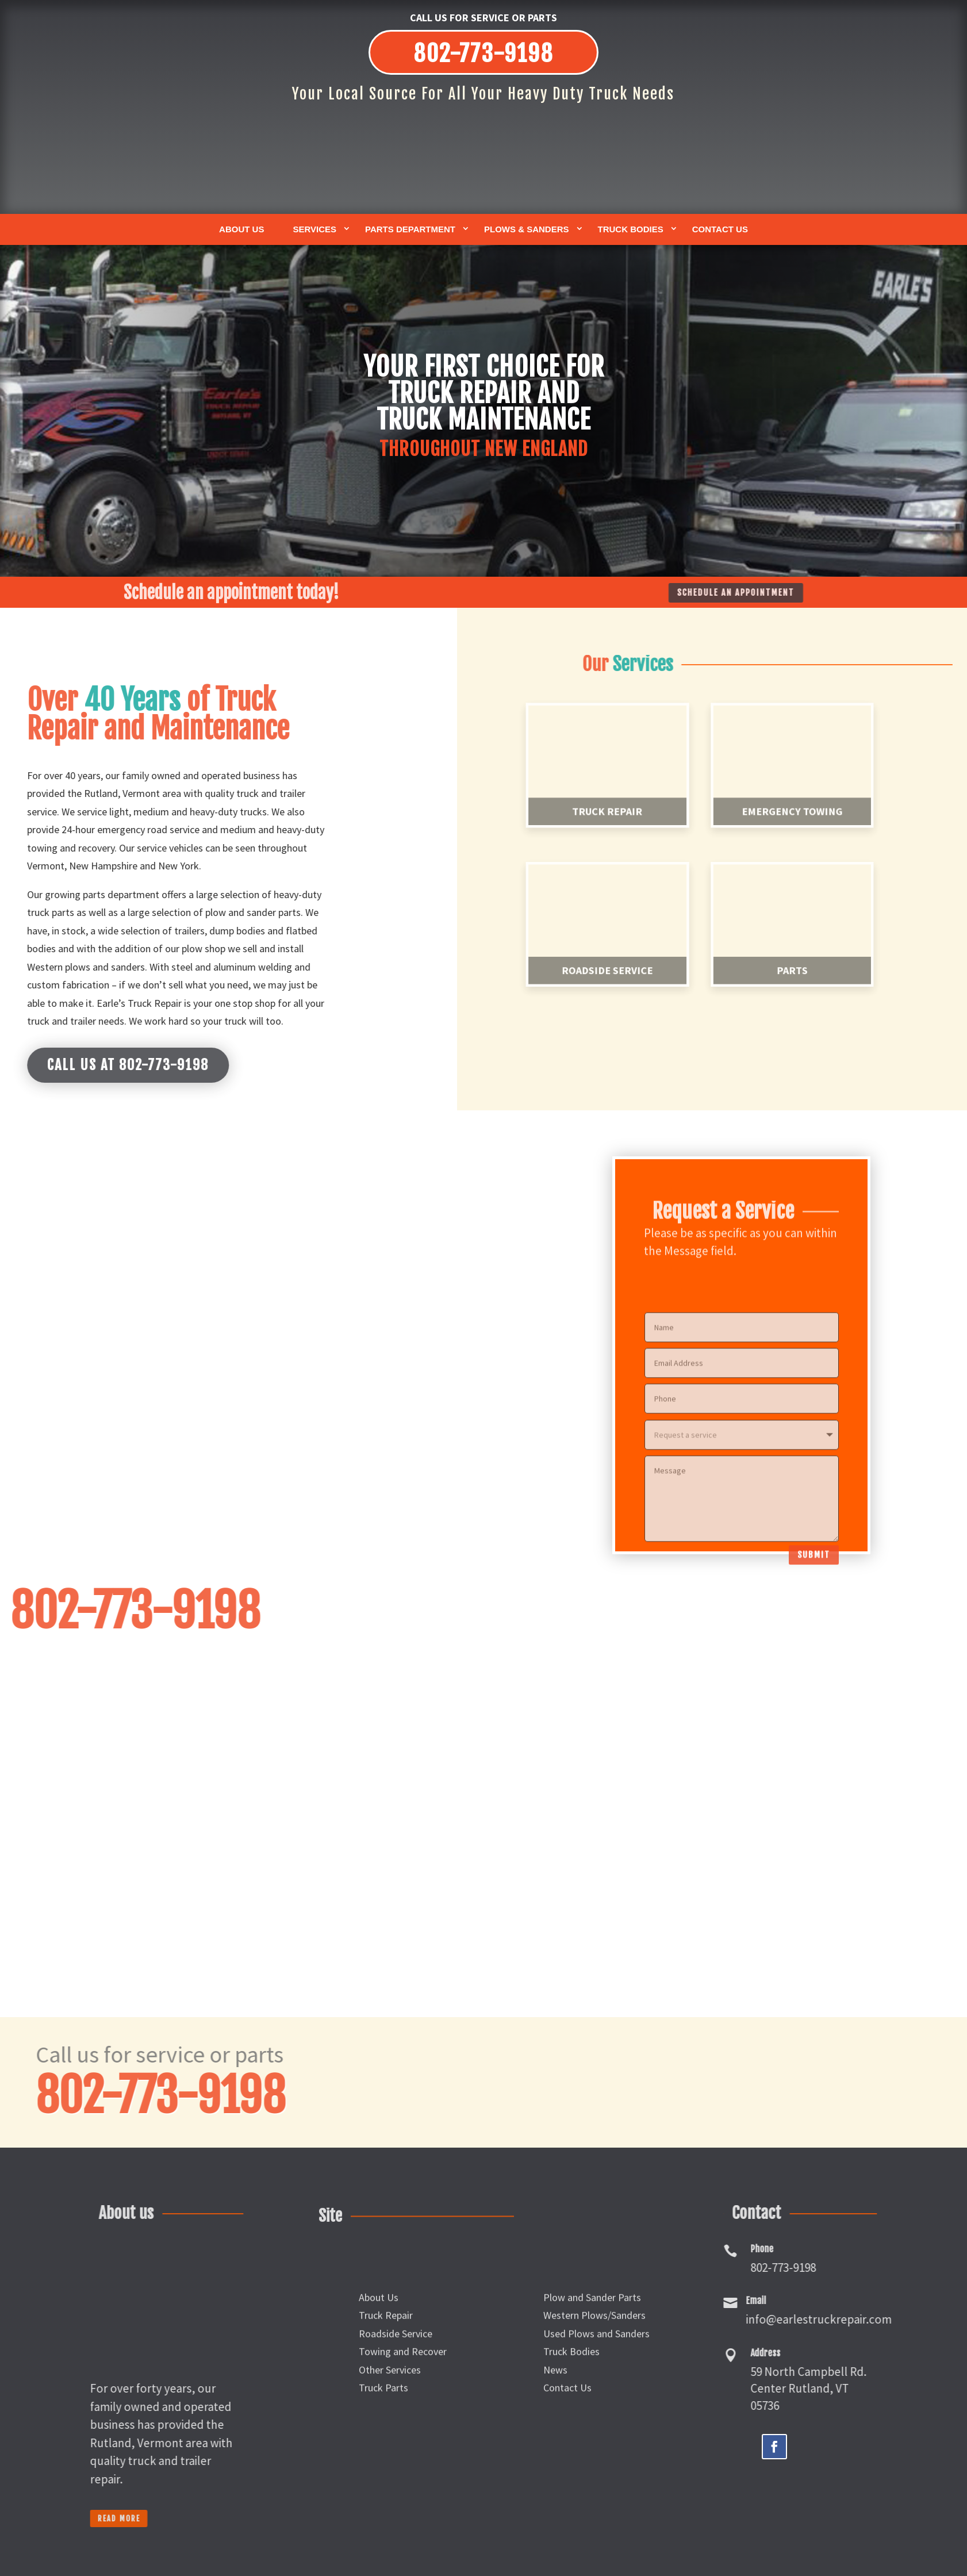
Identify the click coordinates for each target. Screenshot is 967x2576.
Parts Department (410, 229)
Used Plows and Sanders (596, 2451)
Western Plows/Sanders (594, 2433)
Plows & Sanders (526, 229)
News (555, 2487)
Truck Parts (383, 2505)
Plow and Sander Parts (592, 2414)
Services (314, 229)
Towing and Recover (403, 2469)
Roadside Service (395, 2451)
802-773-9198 (483, 53)
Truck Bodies (630, 229)
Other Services (390, 2487)
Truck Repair (386, 2433)
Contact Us (720, 229)
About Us (241, 229)
